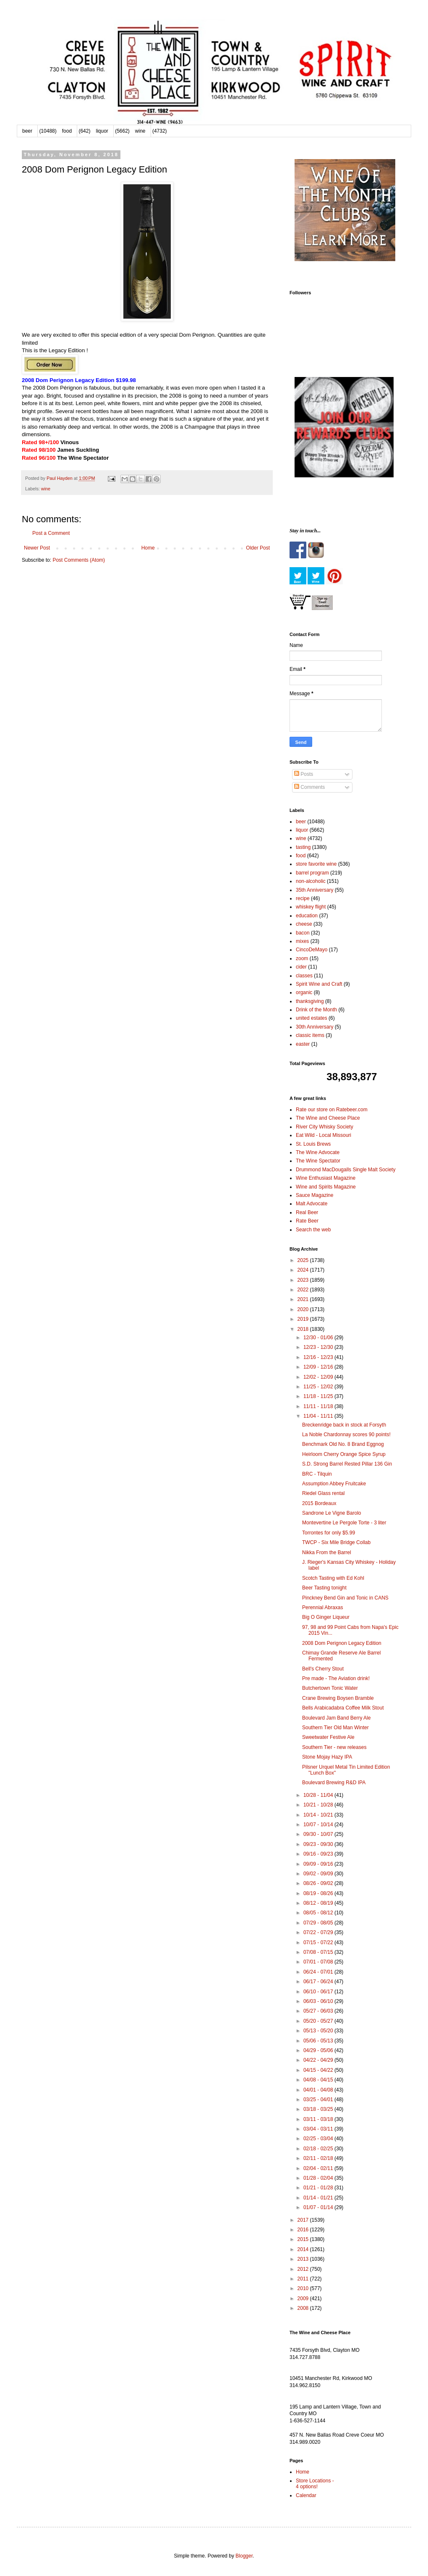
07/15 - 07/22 (318, 1942)
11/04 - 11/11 (318, 1416)
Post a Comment (51, 533)
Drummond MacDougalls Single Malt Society (345, 1170)
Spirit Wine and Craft (319, 984)
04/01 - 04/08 (318, 2090)
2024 (304, 1270)
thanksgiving (310, 1001)
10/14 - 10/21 (318, 1815)
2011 (304, 2279)
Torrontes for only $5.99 (328, 1533)
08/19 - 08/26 (318, 1893)
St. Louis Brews (313, 1144)
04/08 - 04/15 (318, 2080)
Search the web (313, 1230)
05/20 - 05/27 (318, 2021)
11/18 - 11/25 (318, 1396)
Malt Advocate (311, 1204)
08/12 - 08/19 (318, 1903)
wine (140, 131)
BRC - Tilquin (317, 1474)
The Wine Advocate (317, 1152)
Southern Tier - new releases (334, 1747)
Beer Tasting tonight (324, 1588)
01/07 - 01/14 (318, 2207)
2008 (304, 2308)
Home (148, 548)
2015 (304, 2239)
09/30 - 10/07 (318, 1834)
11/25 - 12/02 (318, 1387)
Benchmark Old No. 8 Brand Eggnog (343, 1444)
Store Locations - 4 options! (315, 2484)
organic (304, 992)
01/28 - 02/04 (318, 2178)
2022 (304, 1290)
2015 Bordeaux (319, 1503)
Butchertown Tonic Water (330, 1688)
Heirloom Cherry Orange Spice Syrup (344, 1454)
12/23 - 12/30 (318, 1347)
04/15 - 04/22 (318, 2070)
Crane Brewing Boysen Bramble (338, 1698)
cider (301, 967)
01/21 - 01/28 (318, 2188)
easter (303, 1044)
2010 (304, 2288)
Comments (309, 787)
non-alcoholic (311, 881)
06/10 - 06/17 (318, 1992)
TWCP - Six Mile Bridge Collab (336, 1542)
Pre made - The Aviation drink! (336, 1678)
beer (27, 131)
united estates (311, 1018)
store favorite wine (316, 864)
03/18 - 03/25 (318, 2109)
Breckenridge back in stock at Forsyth (344, 1425)
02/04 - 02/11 (318, 2168)
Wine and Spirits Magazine (326, 1187)
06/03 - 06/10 (318, 2001)
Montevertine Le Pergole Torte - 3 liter (344, 1523)
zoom (302, 958)
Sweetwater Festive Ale (328, 1737)
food (67, 131)
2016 (304, 2230)
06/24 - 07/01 (318, 1972)
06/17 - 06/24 (318, 1981)
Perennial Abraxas (322, 1607)
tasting (303, 847)
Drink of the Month (316, 1010)
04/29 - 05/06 (318, 2050)
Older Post (258, 548)
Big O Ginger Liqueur (326, 1617)
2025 (304, 1260)
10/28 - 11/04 (318, 1795)
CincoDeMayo (311, 950)
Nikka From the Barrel (326, 1552)
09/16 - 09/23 (318, 1854)
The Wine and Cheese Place (328, 1118)
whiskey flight (311, 907)
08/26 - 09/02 (318, 1883)
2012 (304, 2269)
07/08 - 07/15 (318, 1952)
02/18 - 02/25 (318, 2149)
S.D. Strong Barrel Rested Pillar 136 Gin (347, 1464)
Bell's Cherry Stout (323, 1669)
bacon (303, 933)
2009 (304, 2298)
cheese (304, 924)
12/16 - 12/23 (318, 1357)
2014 (304, 2249)
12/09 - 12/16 (318, 1367)
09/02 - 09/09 (318, 1874)
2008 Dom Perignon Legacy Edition (341, 1643)
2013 (304, 2259)
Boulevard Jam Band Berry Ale (336, 1718)
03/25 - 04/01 (318, 2099)
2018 (304, 1329)
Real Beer (307, 1212)
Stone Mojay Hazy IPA (327, 1757)
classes (304, 976)
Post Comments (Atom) (78, 560)
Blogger (244, 2556)
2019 (304, 1319)
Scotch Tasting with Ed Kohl (333, 1578)
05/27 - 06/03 (318, 2011)
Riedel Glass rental (323, 1493)
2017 (304, 2220)
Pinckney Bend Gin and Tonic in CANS (345, 1598)
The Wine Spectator (318, 1161)
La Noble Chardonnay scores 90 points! (346, 1434)
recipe (303, 898)
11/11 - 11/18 (318, 1406)
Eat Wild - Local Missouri (323, 1135)
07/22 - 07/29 (318, 1932)
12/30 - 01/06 (318, 1337)
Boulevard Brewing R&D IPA (333, 1782)
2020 (304, 1309)
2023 (304, 1280)
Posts (303, 774)
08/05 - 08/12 (318, 1913)
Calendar (306, 2495)
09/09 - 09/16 (318, 1864)
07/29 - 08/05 (318, 1923)
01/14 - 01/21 (318, 2198)
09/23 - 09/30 (318, 1844)
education (307, 916)
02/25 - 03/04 (318, 2138)
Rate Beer (307, 1221)
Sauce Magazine (314, 1195)
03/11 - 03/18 (318, 2119)
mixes (302, 941)
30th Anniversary (314, 1027)
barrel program (312, 873)
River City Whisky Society (324, 1127)
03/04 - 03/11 (318, 2129)
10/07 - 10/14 (318, 1824)
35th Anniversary (314, 890)
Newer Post (37, 548)
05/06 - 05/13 (318, 2041)
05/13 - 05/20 (318, 2031)
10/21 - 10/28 (318, 1805)
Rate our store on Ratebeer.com (332, 1110)
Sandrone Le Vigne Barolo (331, 1513)
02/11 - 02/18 (318, 2158)
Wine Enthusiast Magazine (325, 1178)
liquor (102, 131)
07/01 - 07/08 (318, 1962)
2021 (304, 1299)
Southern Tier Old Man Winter (335, 1727)
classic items (310, 1035)
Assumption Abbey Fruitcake (334, 1484)
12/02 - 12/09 (318, 1377)
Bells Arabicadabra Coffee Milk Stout (343, 1708)
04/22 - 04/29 (318, 2060)
